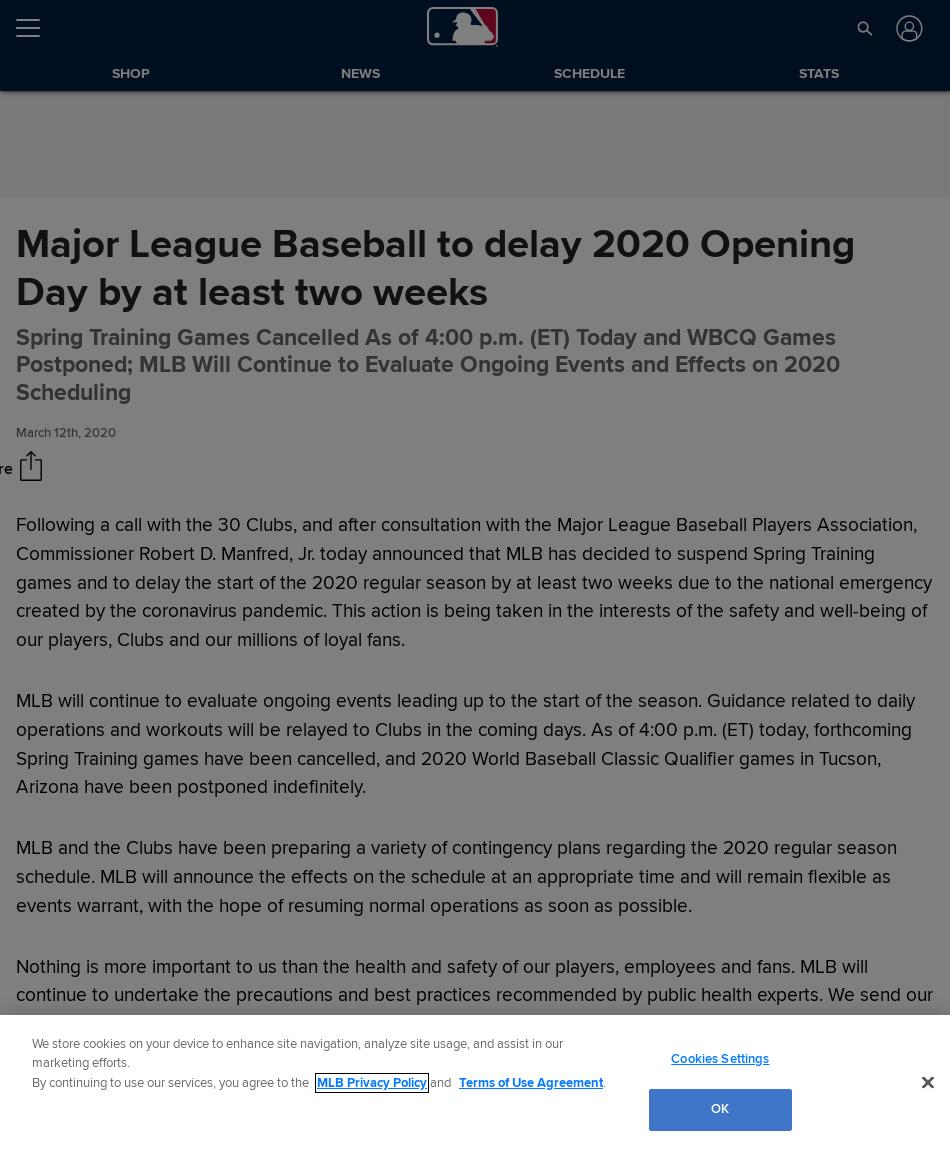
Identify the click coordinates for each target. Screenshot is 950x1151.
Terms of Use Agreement (531, 1083)
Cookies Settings (720, 1059)
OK (720, 1109)
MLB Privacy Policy (372, 1083)
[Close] (928, 1082)
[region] (475, 1083)
